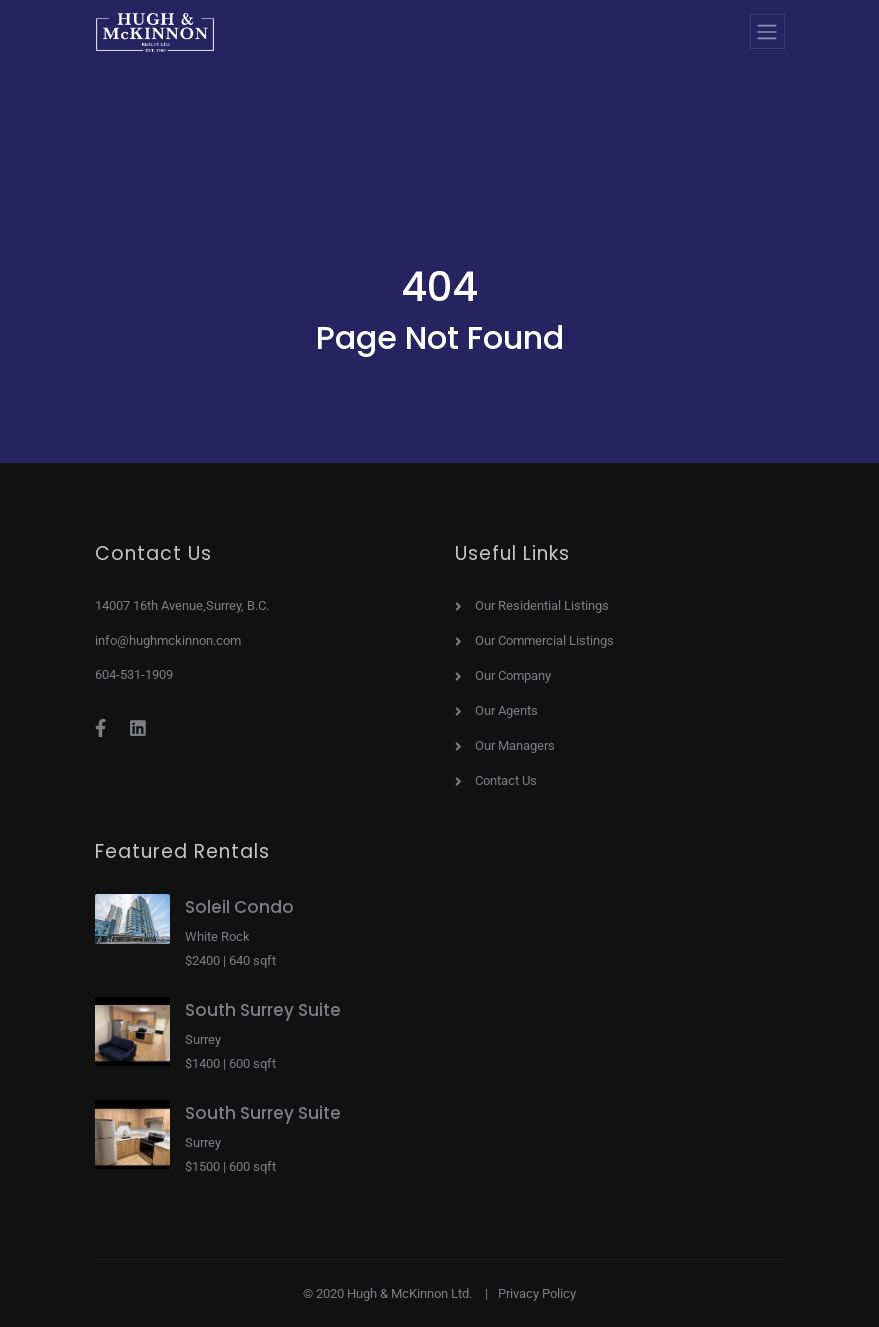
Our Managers (515, 746)
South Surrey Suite (263, 1010)
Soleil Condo (239, 907)
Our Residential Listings (542, 606)
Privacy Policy (537, 1293)
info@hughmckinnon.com (168, 640)
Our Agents (506, 711)
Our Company (513, 676)
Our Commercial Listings (544, 641)
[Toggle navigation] (767, 31)
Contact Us (506, 781)
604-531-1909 (134, 674)
